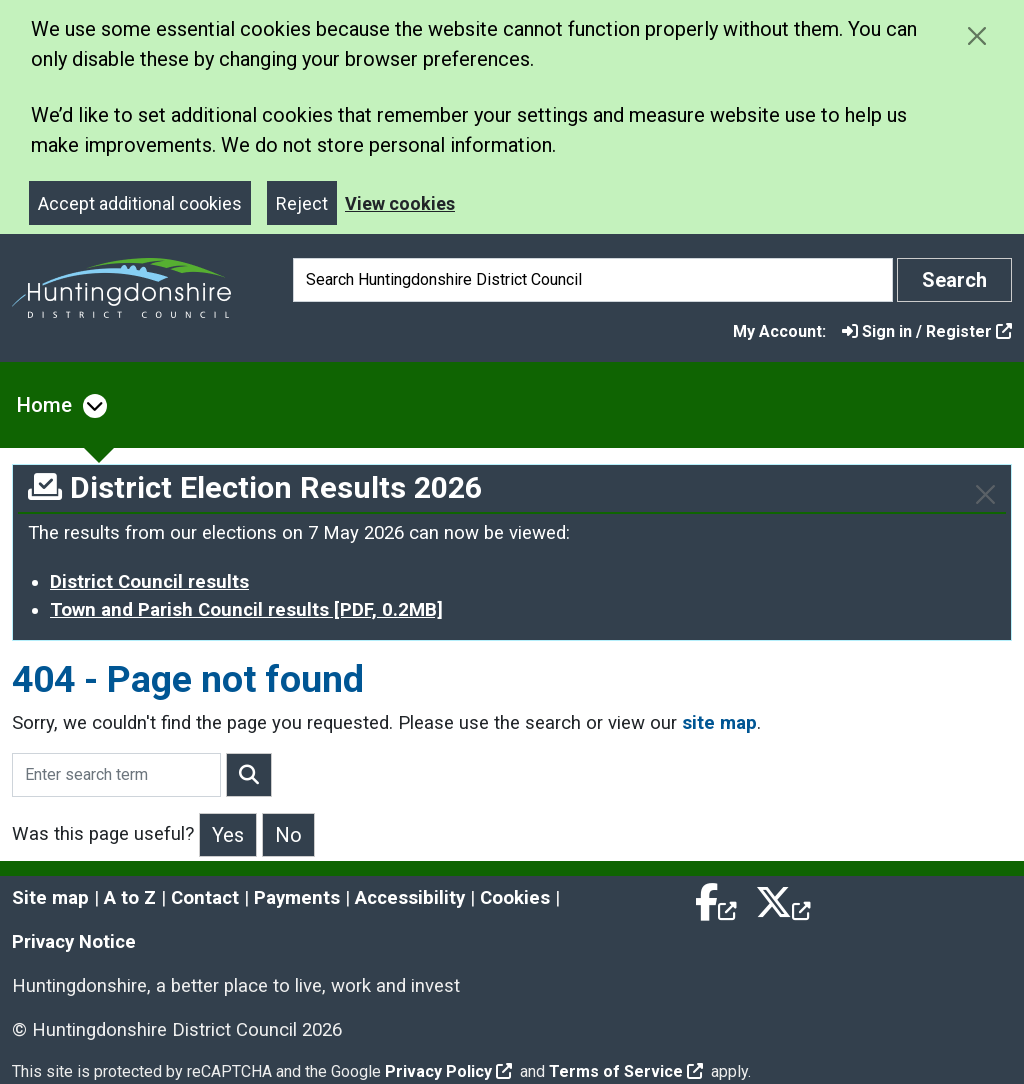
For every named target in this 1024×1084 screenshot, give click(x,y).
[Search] (593, 280)
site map (719, 723)
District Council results (149, 582)
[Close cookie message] (976, 35)
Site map (50, 898)
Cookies (515, 898)
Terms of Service (626, 1071)
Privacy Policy (448, 1071)
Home (44, 405)
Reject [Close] (302, 203)
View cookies (400, 203)
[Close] (985, 494)
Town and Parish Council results (246, 610)
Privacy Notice (74, 942)
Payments (297, 898)
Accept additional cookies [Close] (140, 203)
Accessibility (410, 898)
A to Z (130, 898)
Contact (205, 898)
